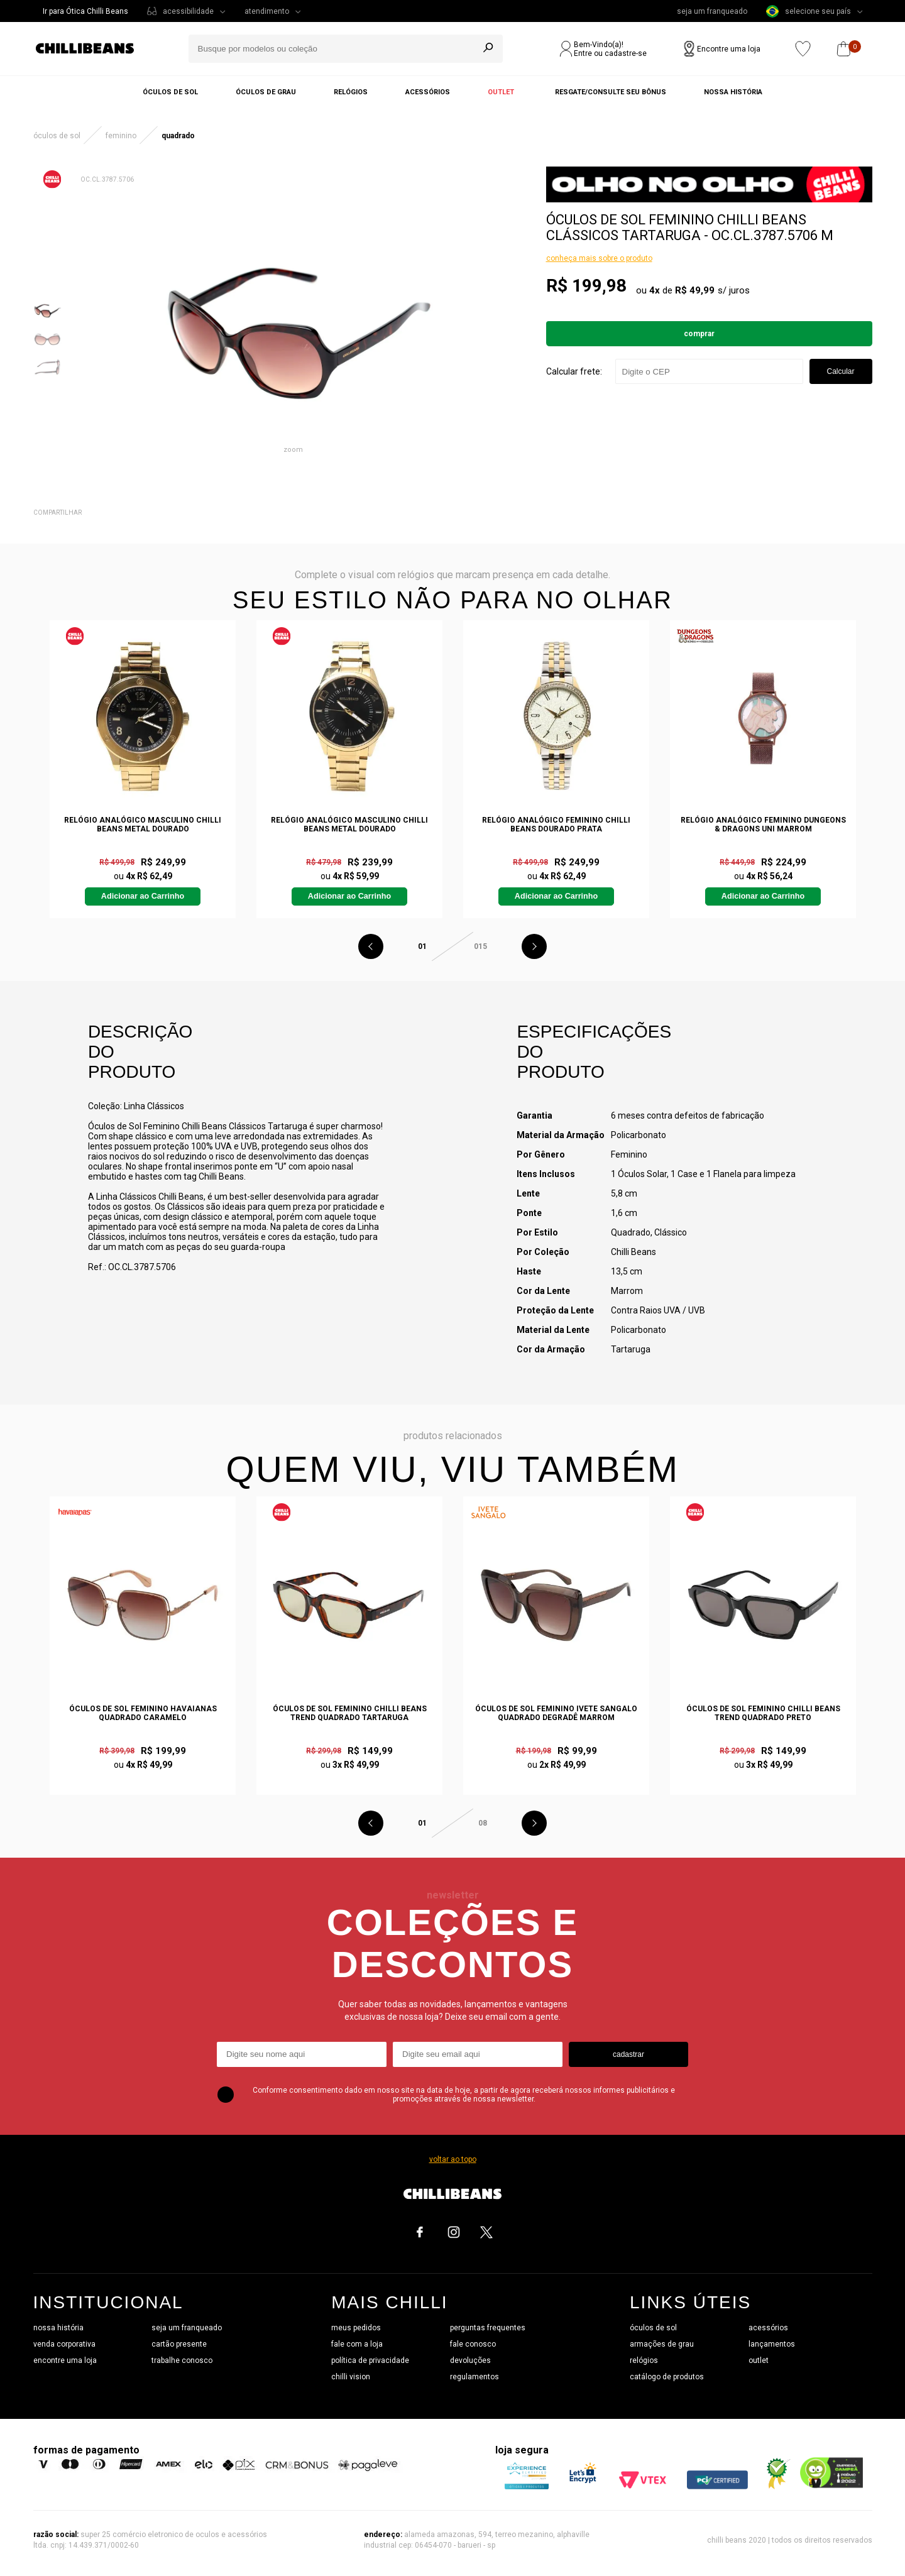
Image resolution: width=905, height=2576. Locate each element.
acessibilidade (188, 11)
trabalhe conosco (181, 2360)
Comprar (699, 333)
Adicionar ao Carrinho (142, 896)
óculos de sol (653, 2327)
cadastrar (628, 2054)
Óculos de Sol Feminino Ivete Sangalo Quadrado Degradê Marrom (556, 1713)
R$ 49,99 (695, 290)
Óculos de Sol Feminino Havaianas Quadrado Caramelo (143, 1713)
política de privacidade (370, 2360)
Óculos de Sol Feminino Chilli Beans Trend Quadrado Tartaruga (350, 1713)
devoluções (470, 2360)
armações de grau (662, 2344)
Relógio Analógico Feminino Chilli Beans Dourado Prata (556, 824)
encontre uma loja (65, 2360)
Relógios (351, 92)
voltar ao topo (452, 2159)
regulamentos (474, 2376)
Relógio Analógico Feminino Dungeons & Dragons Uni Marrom (763, 824)
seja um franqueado (712, 11)
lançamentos (772, 2344)
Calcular (840, 371)
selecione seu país (808, 11)
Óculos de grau (266, 92)
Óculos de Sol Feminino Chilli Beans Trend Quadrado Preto (763, 1713)
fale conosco (473, 2344)
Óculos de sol (170, 92)
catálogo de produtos (667, 2376)
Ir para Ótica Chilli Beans (85, 11)
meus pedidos (356, 2327)
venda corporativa (64, 2344)
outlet (759, 2360)
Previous (370, 946)
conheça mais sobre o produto (599, 258)
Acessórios (427, 92)
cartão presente (179, 2344)
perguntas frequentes (487, 2327)
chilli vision (350, 2376)
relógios (644, 2360)
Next (534, 946)
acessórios (768, 2327)
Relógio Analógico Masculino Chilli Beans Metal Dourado (142, 824)
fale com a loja (357, 2344)
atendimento (266, 11)
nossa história (58, 2327)
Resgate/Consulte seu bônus (610, 92)
